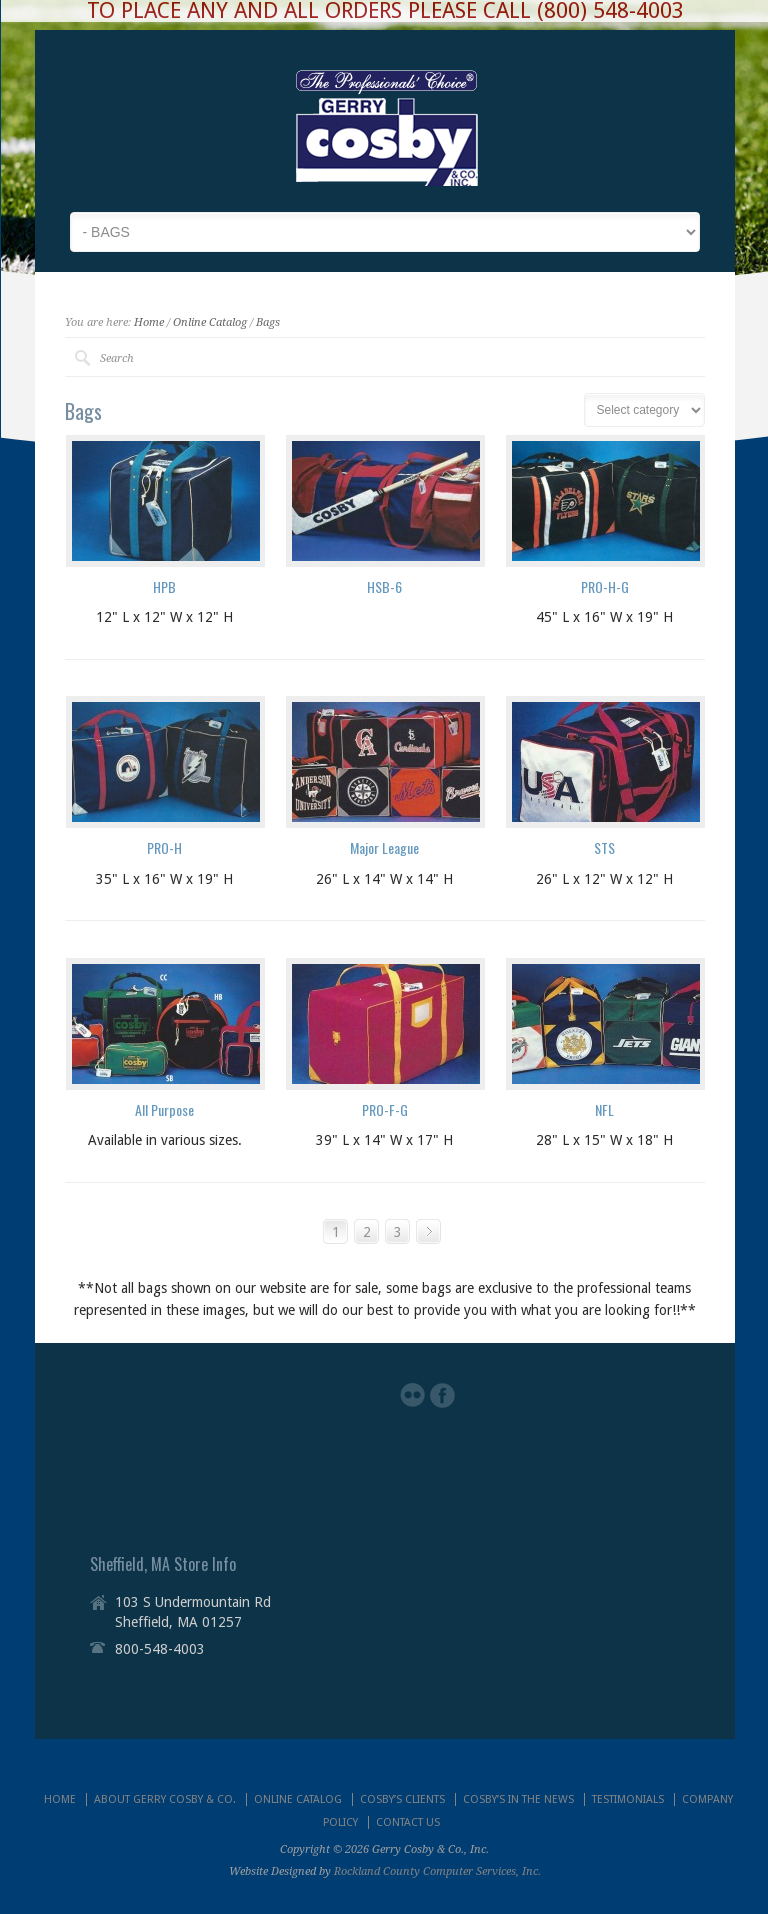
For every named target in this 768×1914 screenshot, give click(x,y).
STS (604, 847)
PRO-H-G (605, 586)
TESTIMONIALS (628, 1799)
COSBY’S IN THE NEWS (518, 1799)
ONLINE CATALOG (298, 1799)
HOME (60, 1799)
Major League (384, 847)
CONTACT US (408, 1822)
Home (149, 322)
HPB (164, 586)
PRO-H (164, 847)
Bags (268, 322)
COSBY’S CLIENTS (402, 1799)
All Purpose (164, 1109)
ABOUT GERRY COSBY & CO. (165, 1799)
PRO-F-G (385, 1109)
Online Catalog (210, 322)
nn (644, 410)
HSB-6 (384, 586)
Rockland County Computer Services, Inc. (437, 1871)
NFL (604, 1109)
